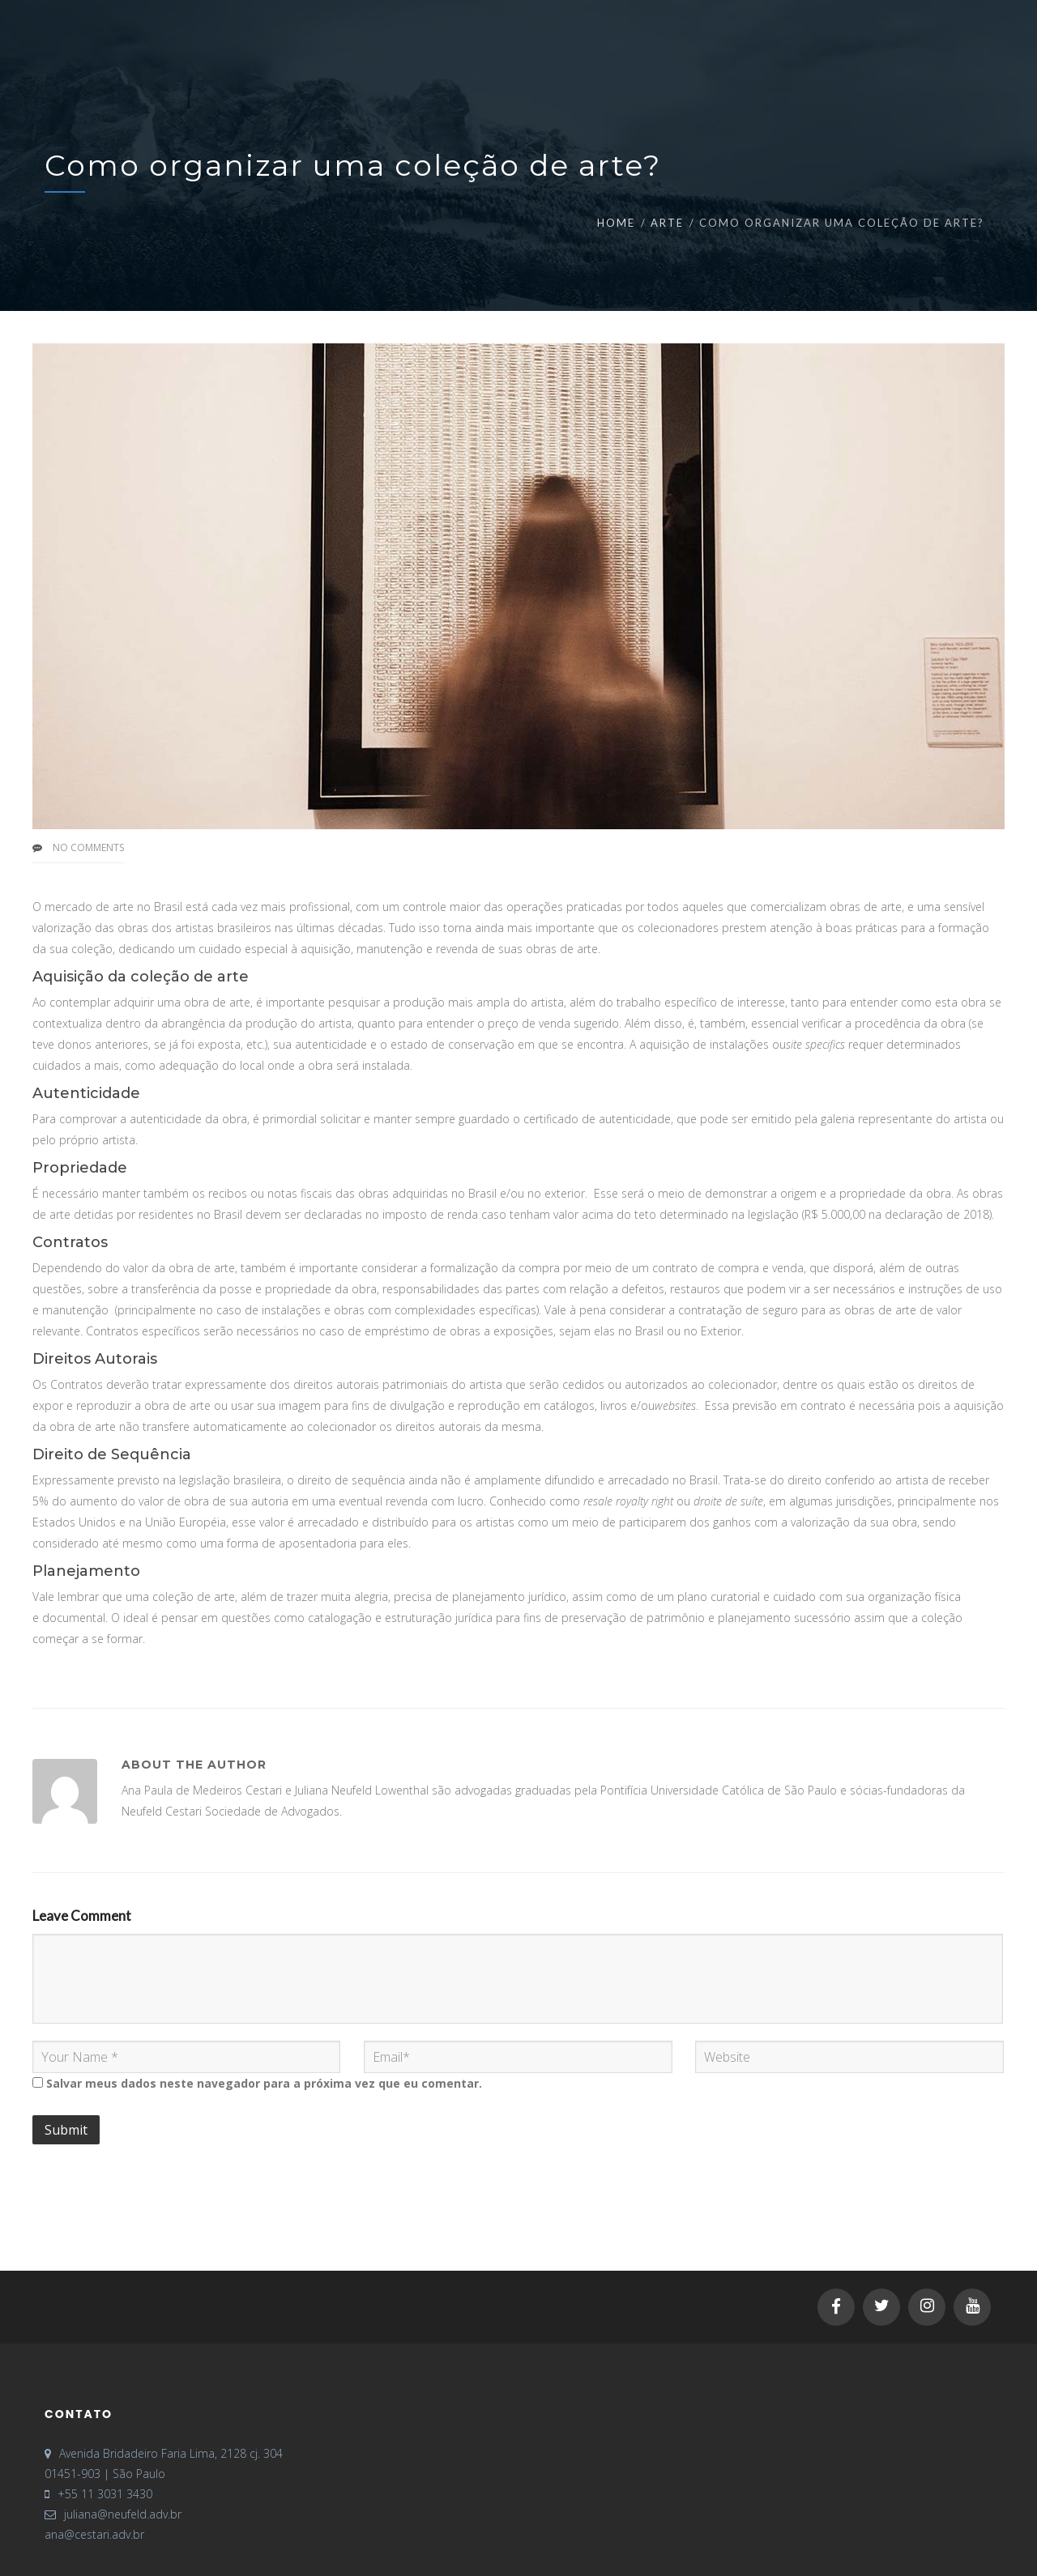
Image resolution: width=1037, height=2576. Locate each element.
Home (616, 222)
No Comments (88, 847)
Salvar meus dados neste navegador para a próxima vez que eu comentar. (264, 2083)
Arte (667, 222)
